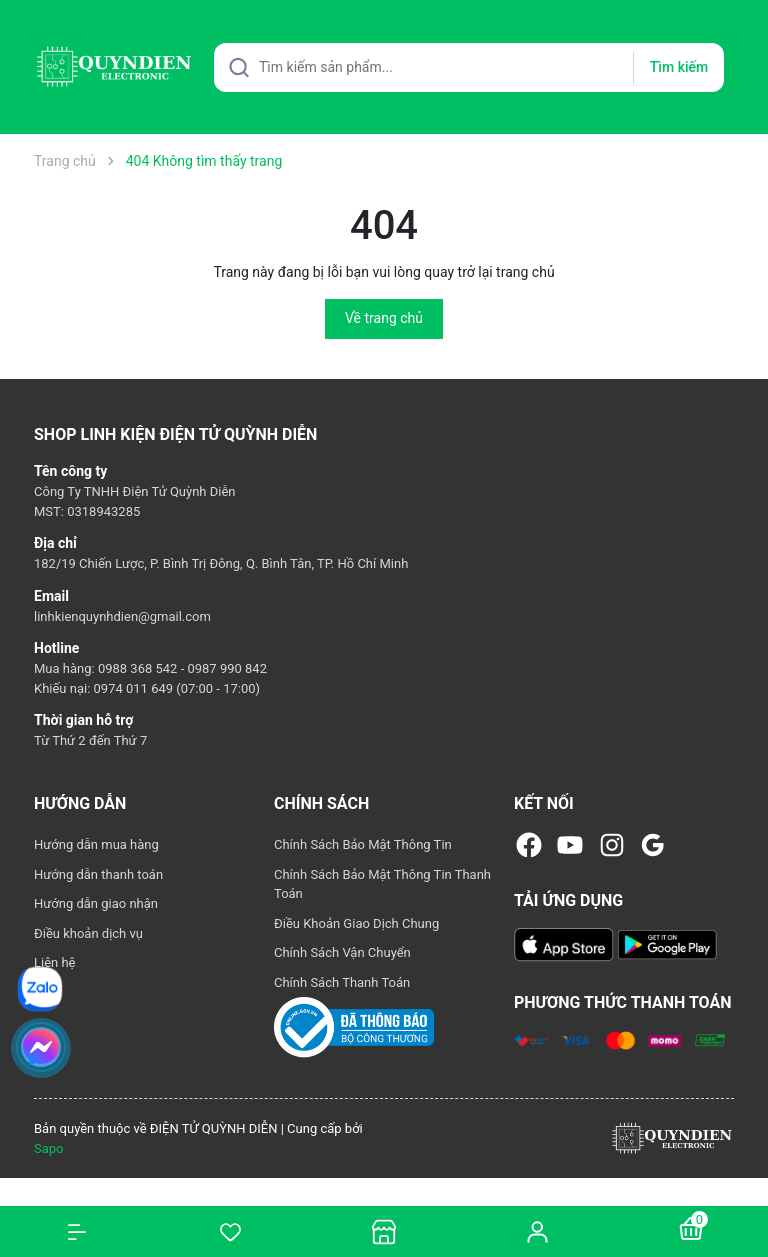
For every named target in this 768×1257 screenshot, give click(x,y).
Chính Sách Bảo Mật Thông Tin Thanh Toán (382, 884)
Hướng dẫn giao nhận (96, 903)
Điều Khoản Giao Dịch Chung (356, 923)
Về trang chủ (384, 318)
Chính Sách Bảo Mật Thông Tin (363, 844)
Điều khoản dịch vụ (88, 933)
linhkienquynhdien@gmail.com (122, 616)
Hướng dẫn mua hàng (96, 844)
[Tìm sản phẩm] (469, 67)
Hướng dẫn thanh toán (98, 874)
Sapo (49, 1148)
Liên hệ (55, 962)
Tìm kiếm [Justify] (679, 67)
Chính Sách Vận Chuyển (342, 952)
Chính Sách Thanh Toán (342, 982)
